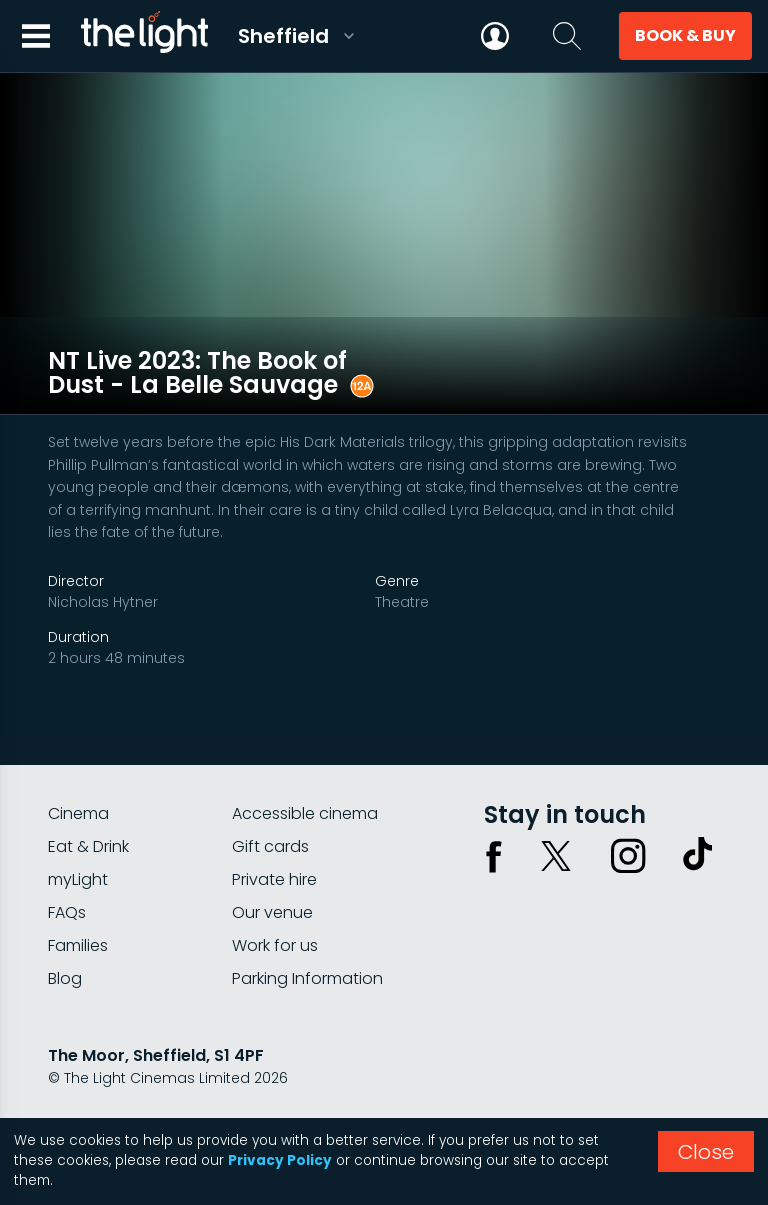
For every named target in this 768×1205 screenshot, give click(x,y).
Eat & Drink (88, 813)
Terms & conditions (229, 1098)
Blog (65, 945)
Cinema (78, 780)
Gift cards (270, 813)
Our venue (272, 879)
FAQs (67, 879)
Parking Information (307, 945)
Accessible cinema (305, 780)
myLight (78, 846)
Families (78, 912)
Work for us (275, 912)
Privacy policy (97, 1098)
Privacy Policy (280, 1160)
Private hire (274, 846)
